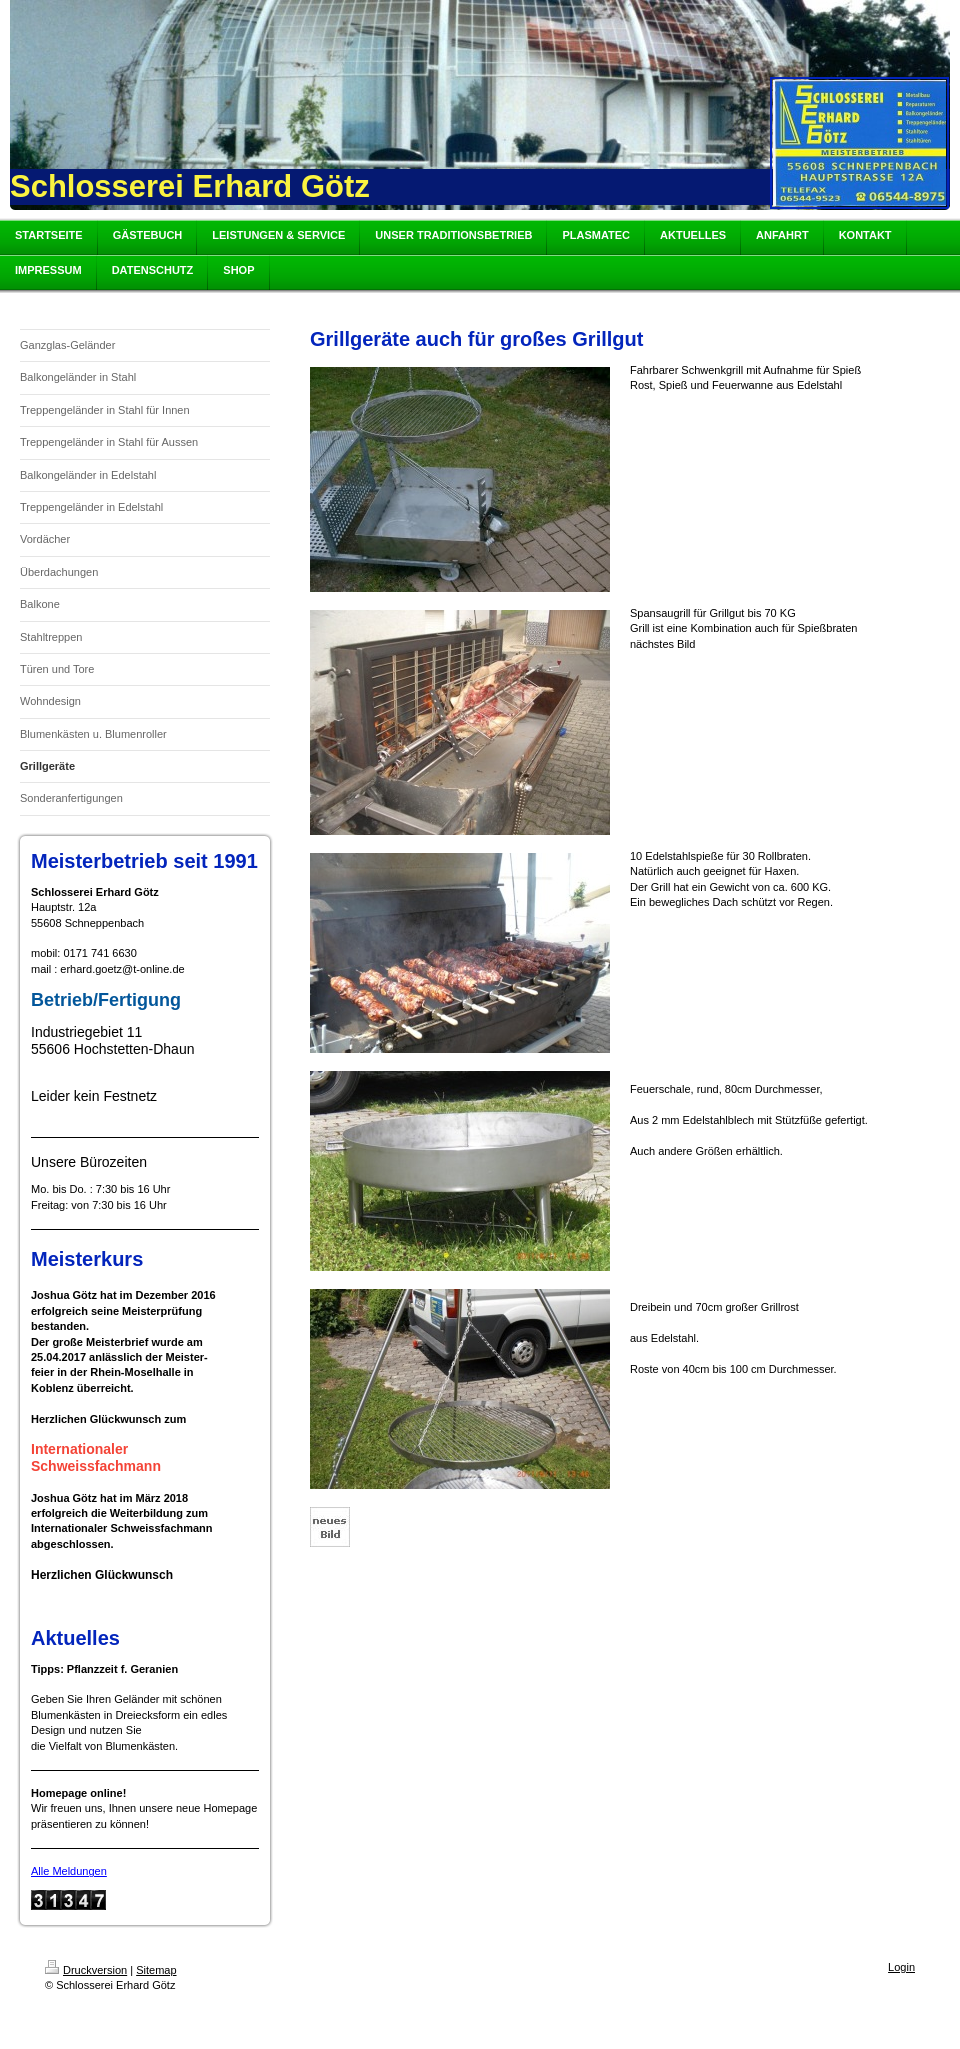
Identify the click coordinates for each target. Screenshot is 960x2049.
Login (901, 1967)
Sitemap (156, 1970)
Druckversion (86, 1970)
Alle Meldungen (69, 1871)
